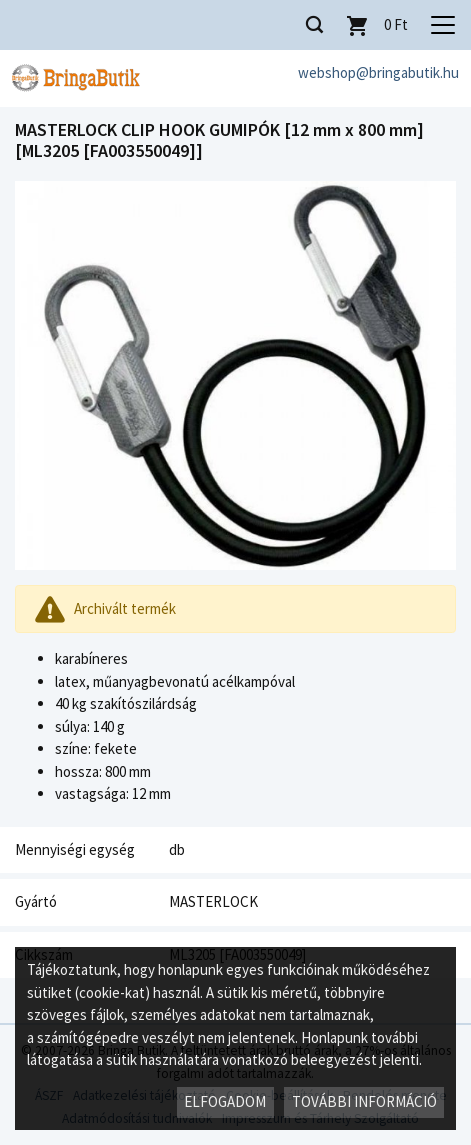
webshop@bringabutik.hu (378, 72)
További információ (364, 1101)
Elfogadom (225, 1101)
